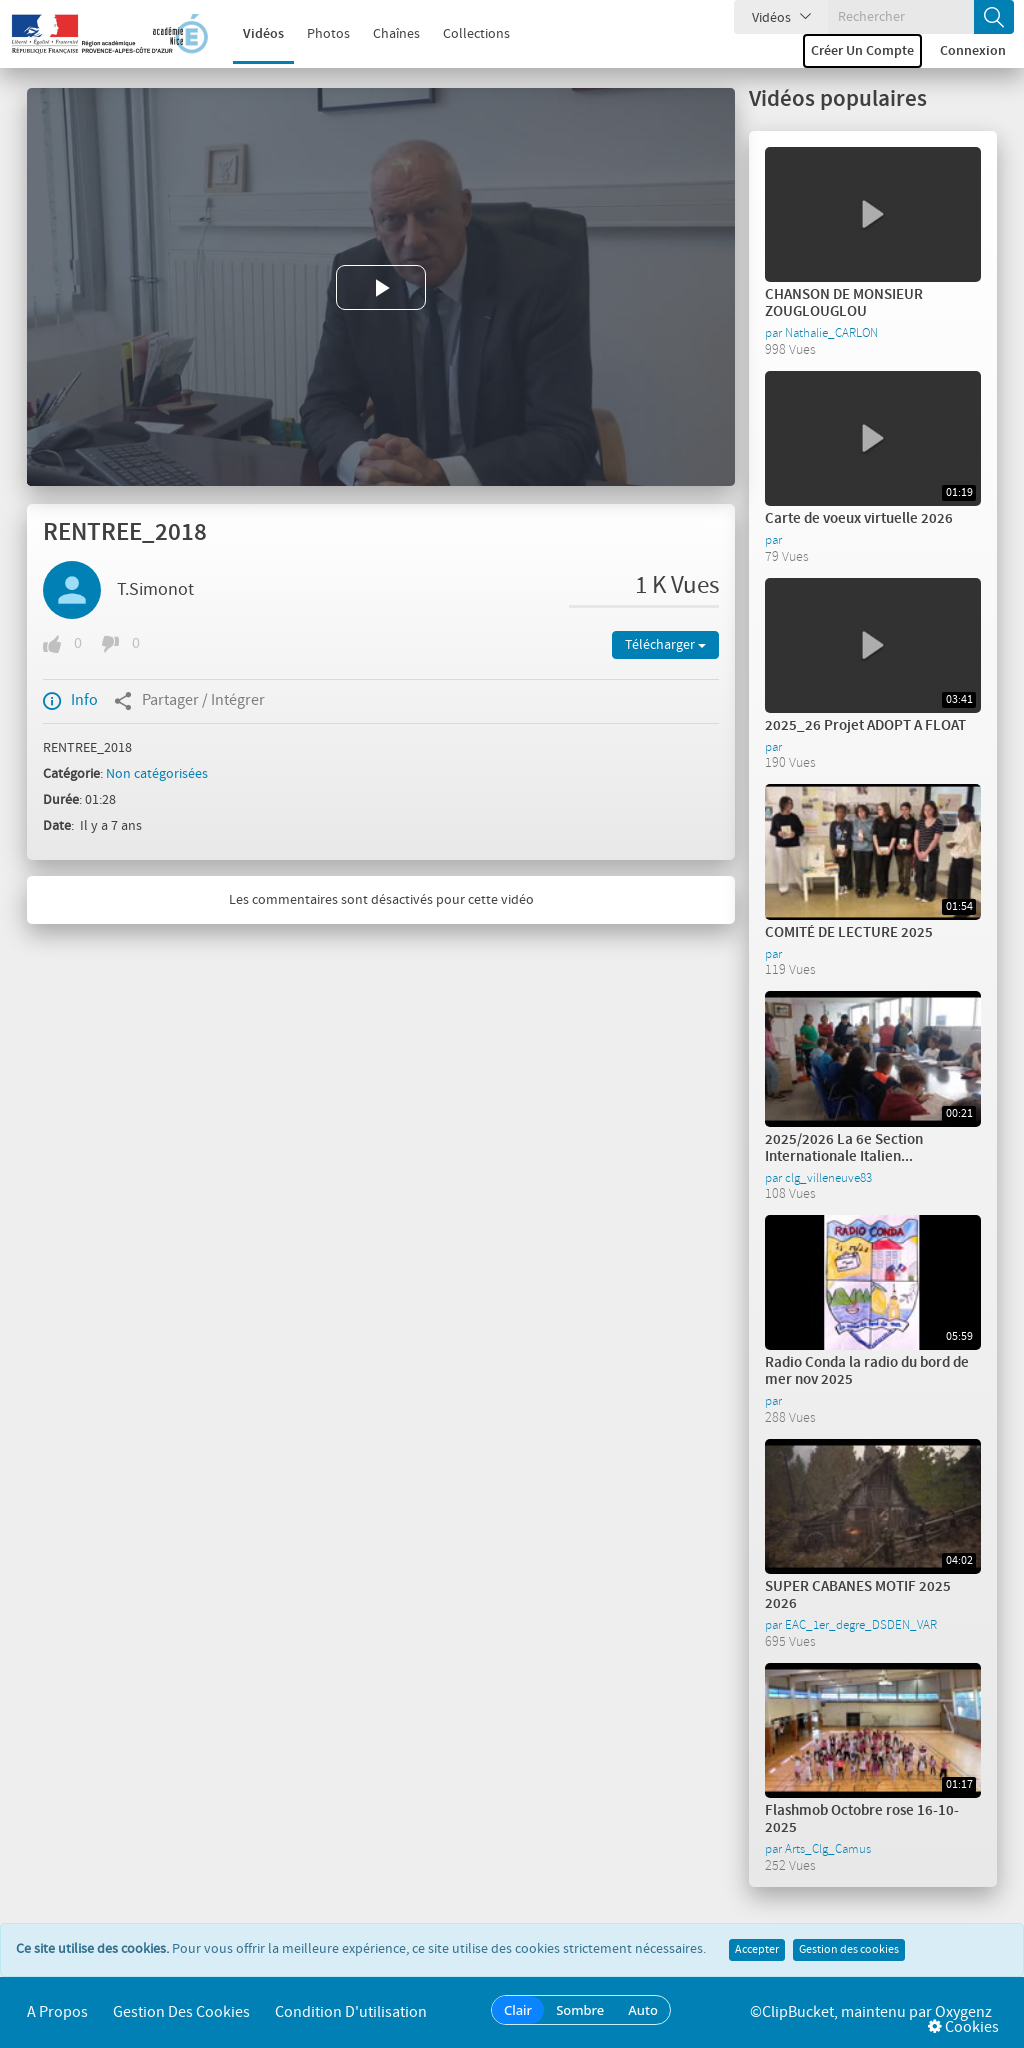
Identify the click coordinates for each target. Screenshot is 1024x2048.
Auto (643, 2010)
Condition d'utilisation (351, 2012)
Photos (315, 34)
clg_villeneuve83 (828, 1178)
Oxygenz (963, 2012)
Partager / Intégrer (189, 701)
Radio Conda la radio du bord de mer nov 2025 (867, 1371)
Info (70, 701)
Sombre (580, 2010)
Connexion (973, 51)
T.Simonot (155, 590)
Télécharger (665, 645)
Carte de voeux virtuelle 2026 (859, 519)
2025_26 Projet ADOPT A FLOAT (865, 726)
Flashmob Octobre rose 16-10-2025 (862, 1819)
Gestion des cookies (849, 1950)
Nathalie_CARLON (831, 333)
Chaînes (383, 34)
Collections (463, 34)
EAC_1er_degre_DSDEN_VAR (861, 1625)
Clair (518, 2010)
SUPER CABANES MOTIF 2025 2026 (858, 1595)
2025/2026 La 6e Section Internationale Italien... (844, 1148)
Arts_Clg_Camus (828, 1849)
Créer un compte (862, 51)
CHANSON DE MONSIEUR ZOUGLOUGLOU (844, 303)
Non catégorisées (157, 774)
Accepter (757, 1950)
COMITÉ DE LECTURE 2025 (849, 933)
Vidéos (250, 34)
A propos (57, 2012)
